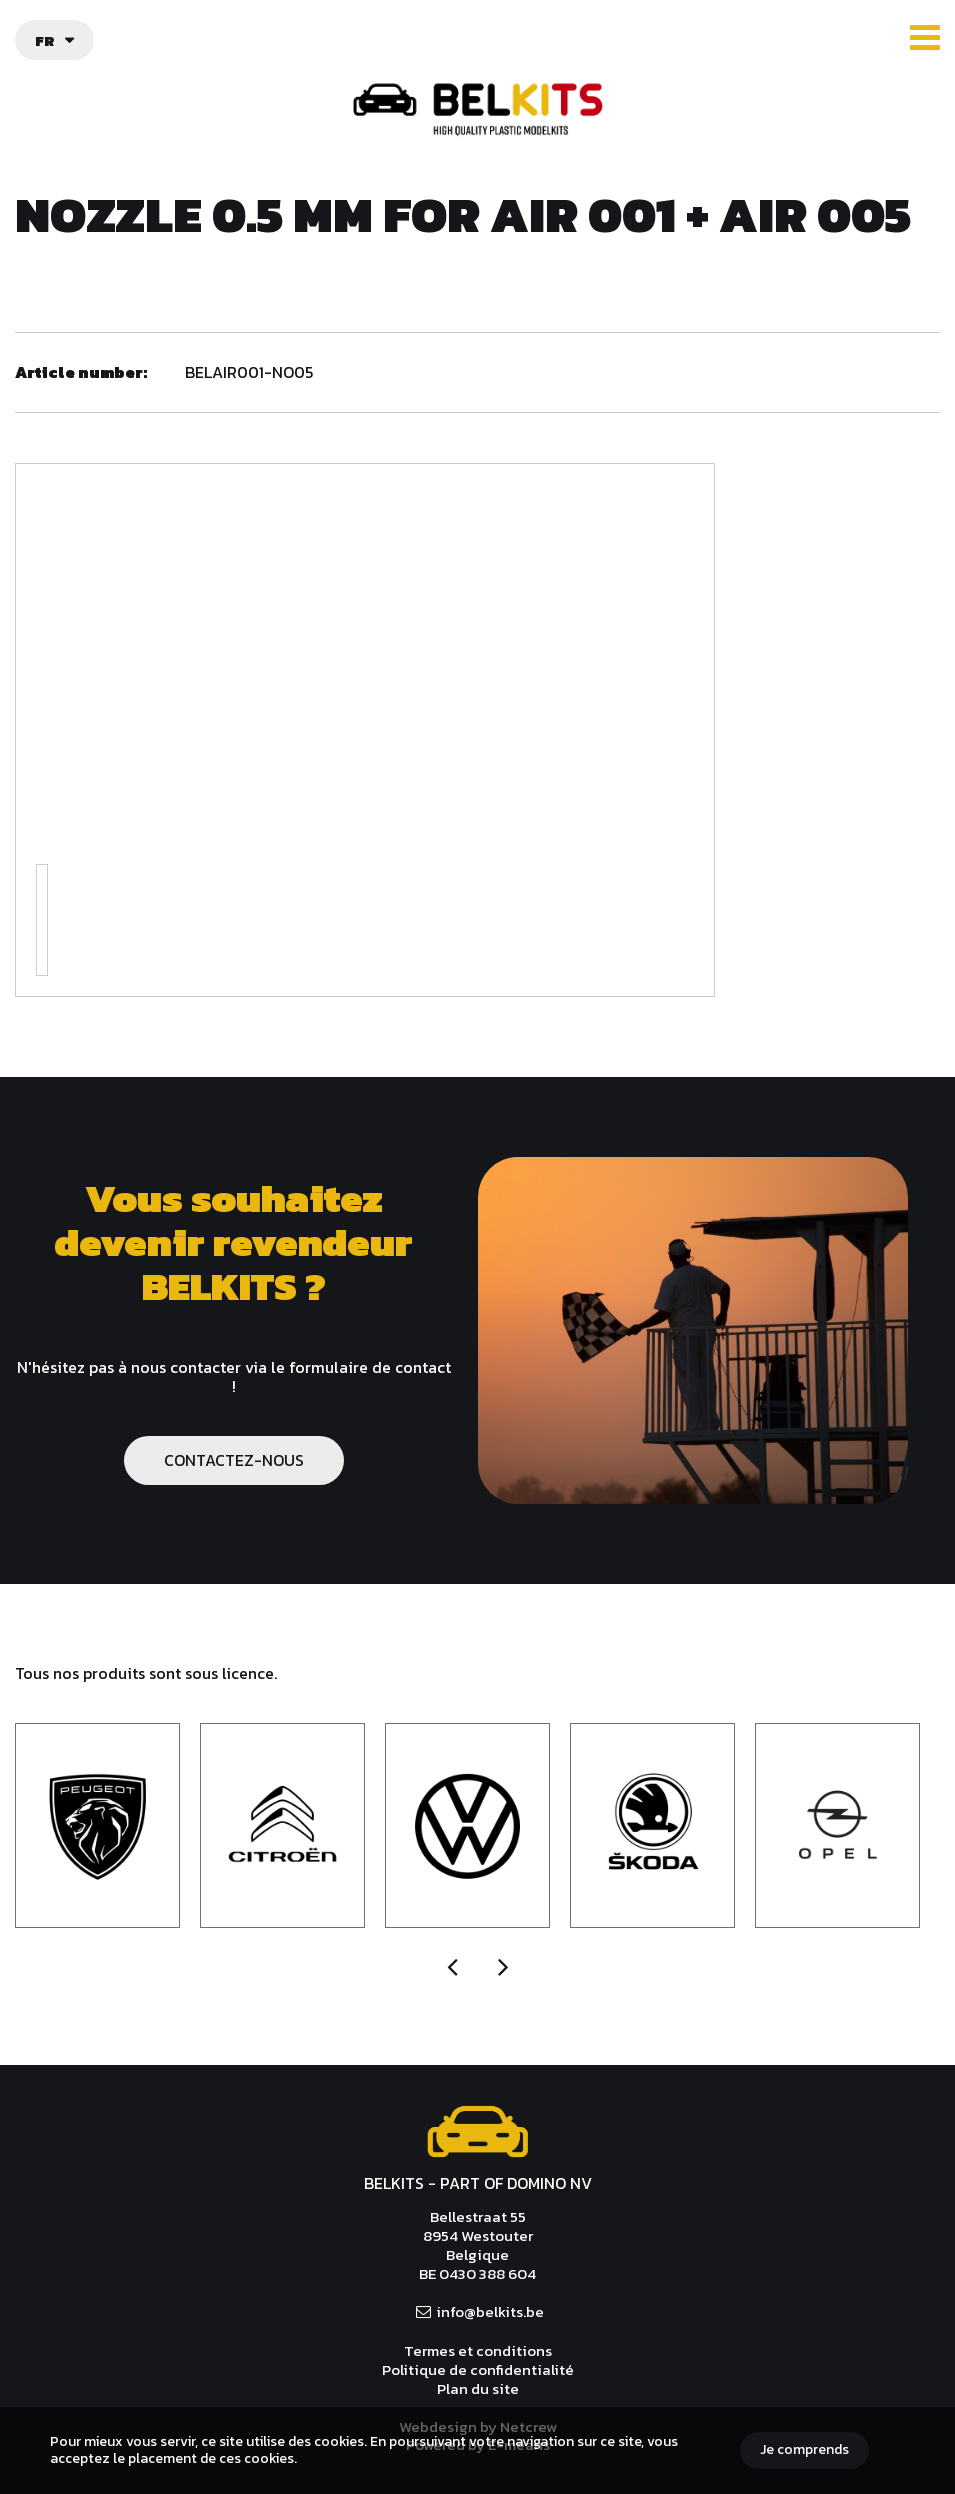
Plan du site (478, 2388)
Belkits (477, 2132)
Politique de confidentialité (478, 2369)
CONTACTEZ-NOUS (234, 1460)
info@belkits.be (490, 2311)
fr (45, 40)
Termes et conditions (478, 2350)
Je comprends (804, 2449)
